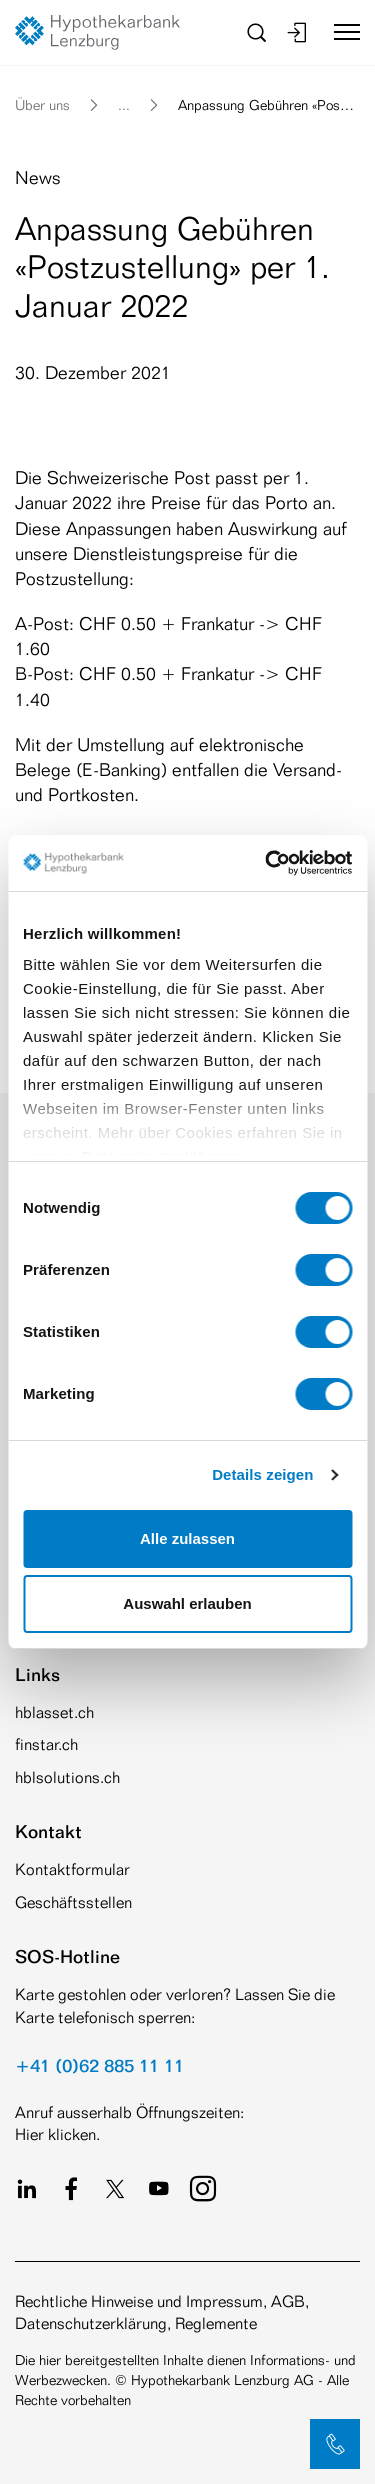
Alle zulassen (187, 1538)
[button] (335, 2444)
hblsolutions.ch (67, 1777)
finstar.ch (46, 1744)
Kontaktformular (72, 1869)
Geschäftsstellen (73, 1902)
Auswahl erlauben (187, 1603)
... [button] (124, 104)
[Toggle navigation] (339, 32)
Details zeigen (262, 1474)
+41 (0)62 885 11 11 (99, 2065)
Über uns (42, 104)
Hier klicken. (57, 2134)
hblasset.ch (54, 1712)
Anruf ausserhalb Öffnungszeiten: (129, 2112)
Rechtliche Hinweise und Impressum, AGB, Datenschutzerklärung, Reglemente (162, 2312)
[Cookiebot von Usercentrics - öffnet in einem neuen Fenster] (267, 863)
